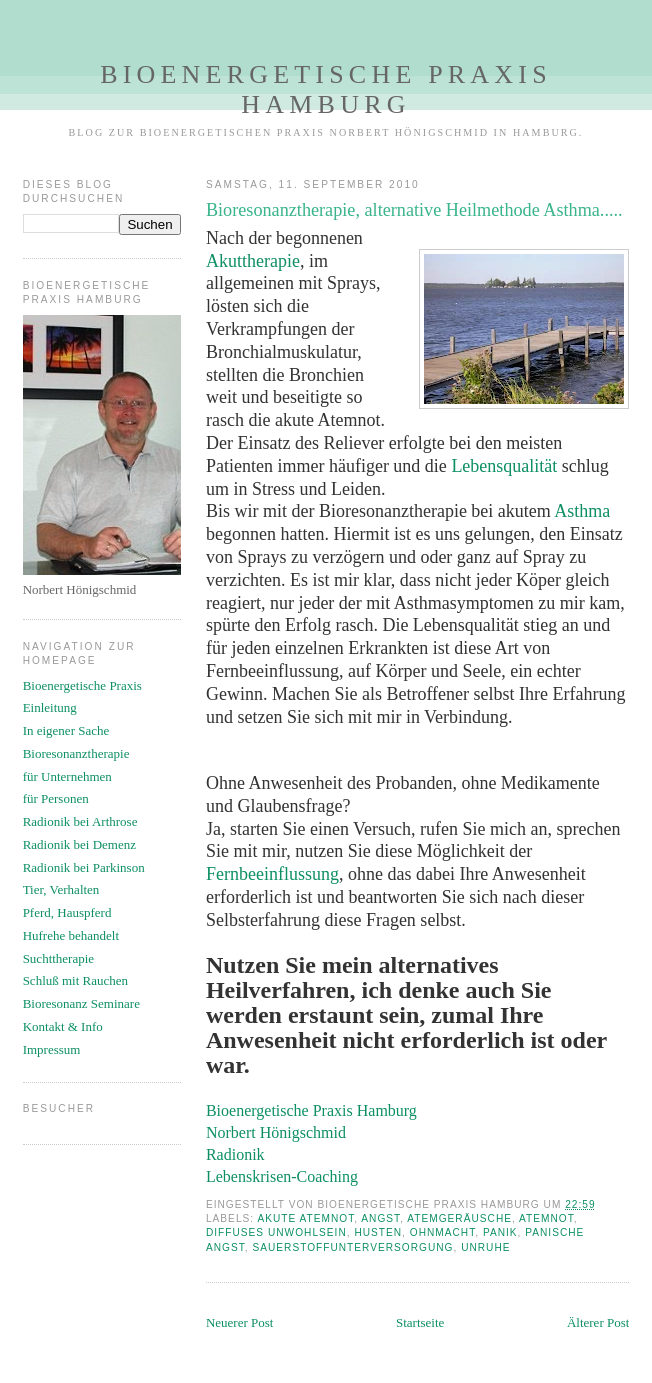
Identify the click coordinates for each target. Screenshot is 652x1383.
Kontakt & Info (63, 1026)
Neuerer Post (240, 1322)
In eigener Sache (66, 730)
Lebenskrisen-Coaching (282, 1176)
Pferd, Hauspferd (67, 912)
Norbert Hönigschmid (276, 1132)
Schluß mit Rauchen (75, 980)
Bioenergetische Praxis (82, 685)
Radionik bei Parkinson (84, 867)
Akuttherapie (253, 261)
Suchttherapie (58, 958)
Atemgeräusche (459, 1218)
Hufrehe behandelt (71, 935)
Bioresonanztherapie (76, 753)
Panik (500, 1232)
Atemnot (546, 1218)
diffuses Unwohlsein (276, 1232)
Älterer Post (598, 1322)
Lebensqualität (504, 466)
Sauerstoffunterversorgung (352, 1247)
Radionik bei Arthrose (80, 821)
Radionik (235, 1154)
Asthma (582, 511)
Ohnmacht (442, 1232)
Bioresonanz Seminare (81, 1003)
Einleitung (50, 707)
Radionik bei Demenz (79, 844)
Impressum (52, 1049)
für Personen (56, 798)
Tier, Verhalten (61, 889)
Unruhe (485, 1247)
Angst (380, 1218)
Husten (378, 1232)
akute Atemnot (305, 1218)
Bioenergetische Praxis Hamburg (326, 89)
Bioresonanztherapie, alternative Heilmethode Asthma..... (414, 210)
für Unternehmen (67, 776)
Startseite (420, 1322)
